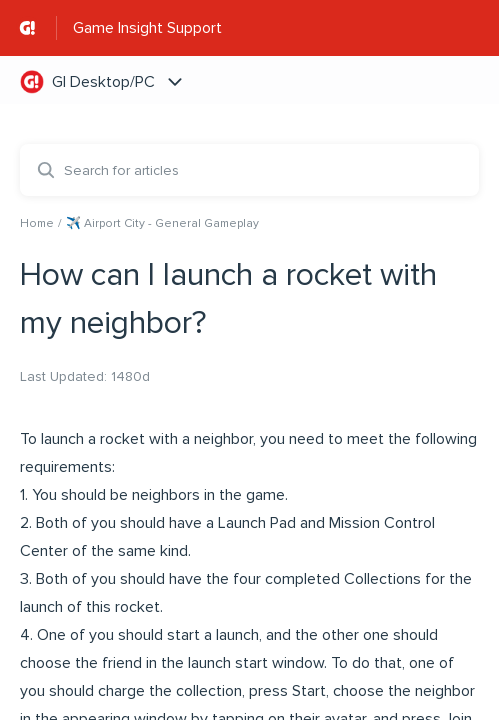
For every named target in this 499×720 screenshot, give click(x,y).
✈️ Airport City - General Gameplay (162, 223)
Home (37, 223)
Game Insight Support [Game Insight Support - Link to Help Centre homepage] (147, 28)
